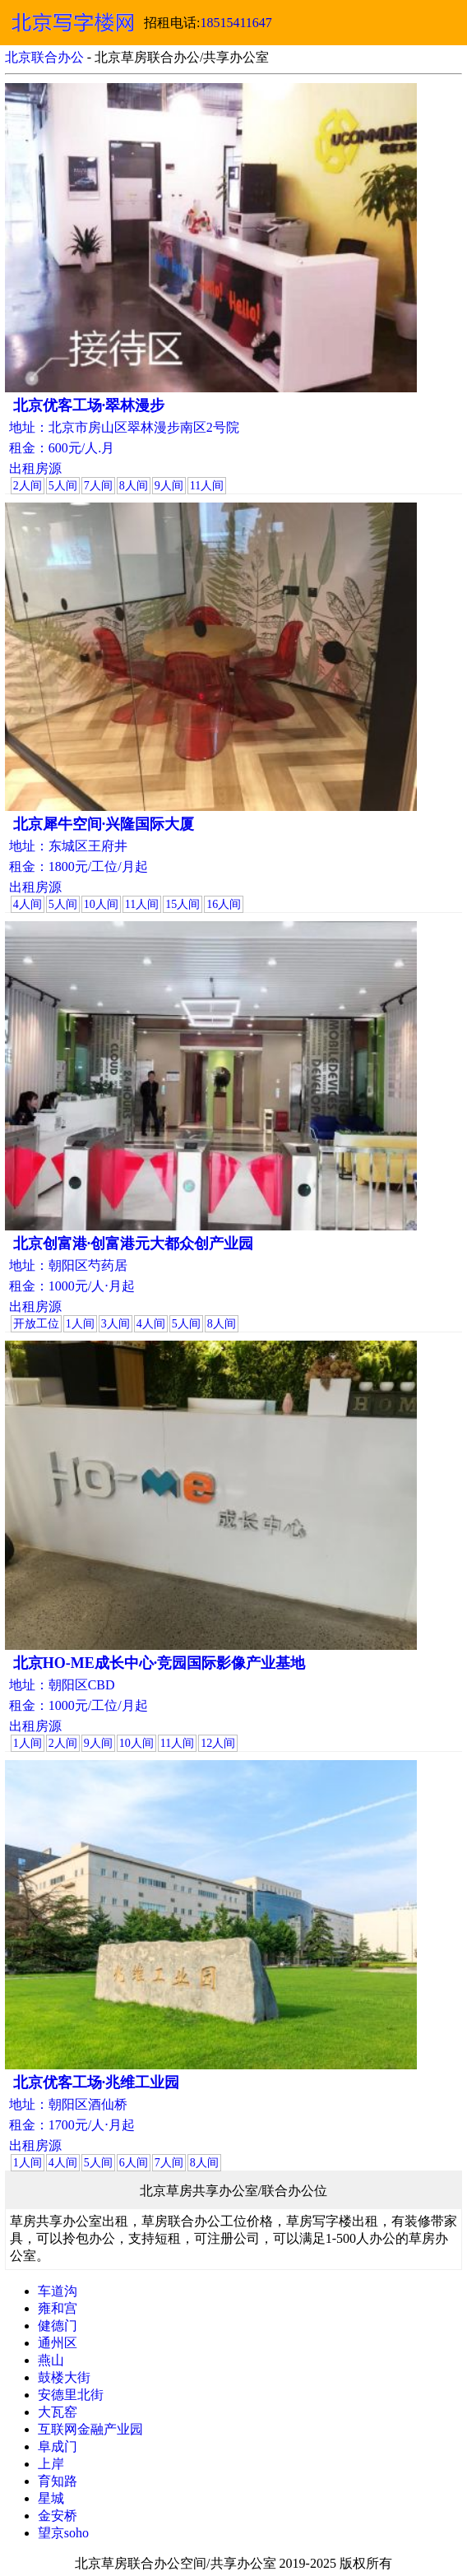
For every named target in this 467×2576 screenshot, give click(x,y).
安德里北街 (71, 2395)
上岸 (51, 2464)
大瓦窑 (57, 2412)
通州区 (57, 2343)
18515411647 (235, 23)
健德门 (57, 2326)
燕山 (51, 2360)
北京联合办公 (44, 57)
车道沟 (57, 2291)
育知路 (57, 2481)
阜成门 (57, 2446)
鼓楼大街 (64, 2377)
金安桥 (57, 2516)
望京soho (63, 2533)
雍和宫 (57, 2308)
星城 (51, 2498)
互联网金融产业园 (90, 2429)
